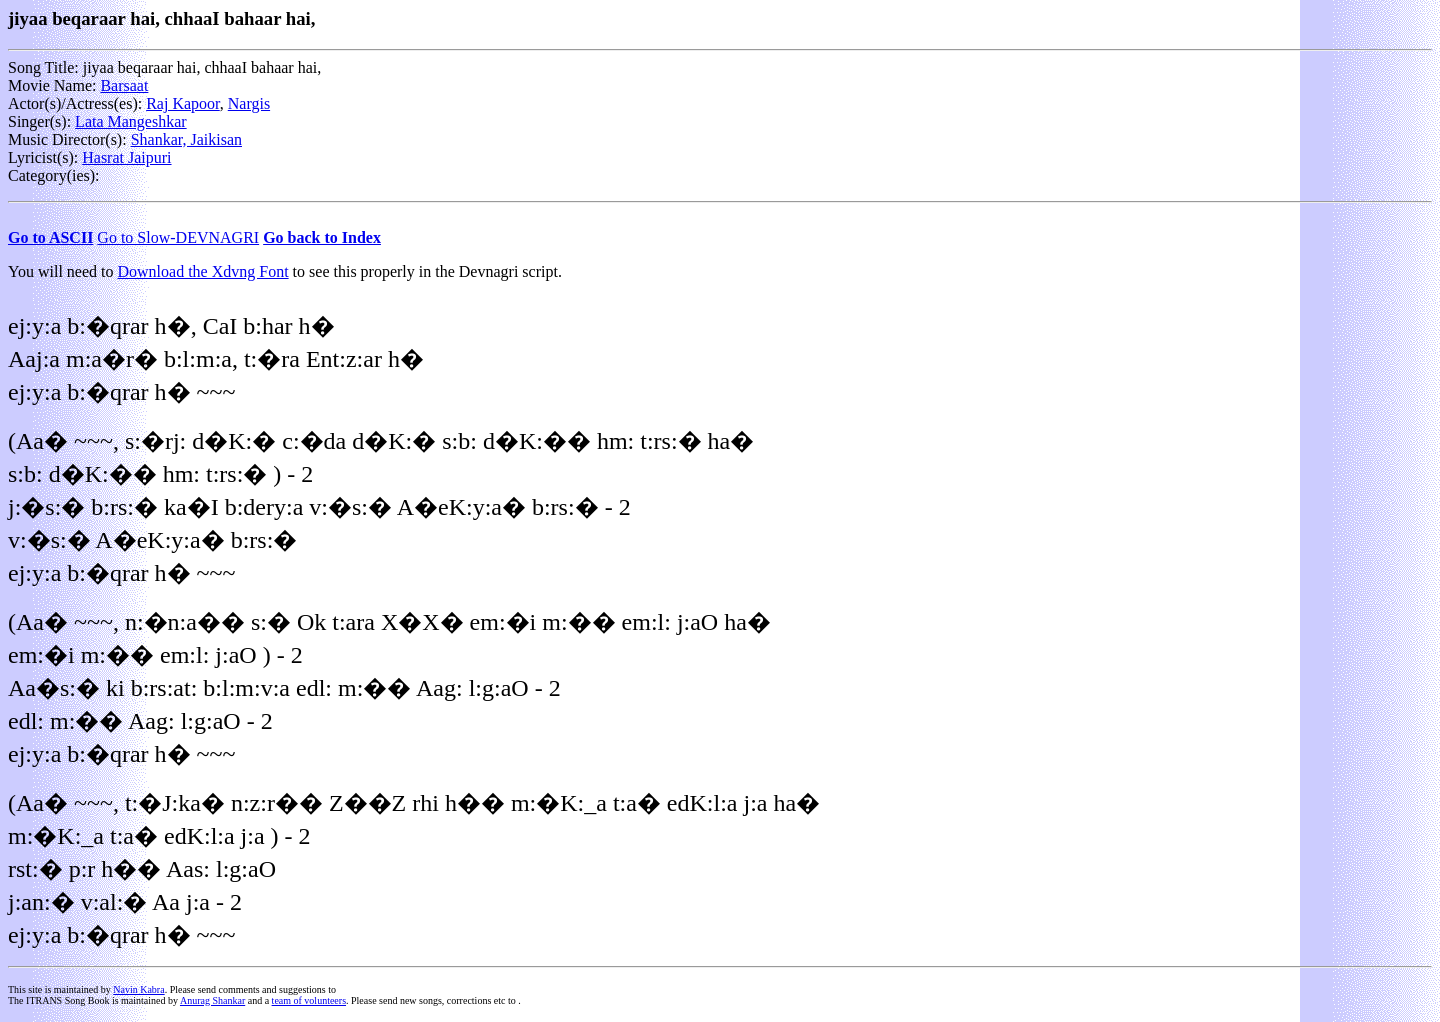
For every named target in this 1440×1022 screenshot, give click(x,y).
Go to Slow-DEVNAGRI (178, 237)
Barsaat (124, 85)
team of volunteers (309, 1000)
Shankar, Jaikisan (186, 139)
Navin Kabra (138, 989)
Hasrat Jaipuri (126, 157)
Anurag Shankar (212, 1000)
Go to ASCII (50, 237)
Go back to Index (322, 237)
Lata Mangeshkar (131, 121)
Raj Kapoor (183, 103)
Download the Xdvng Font (203, 271)
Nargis (249, 103)
